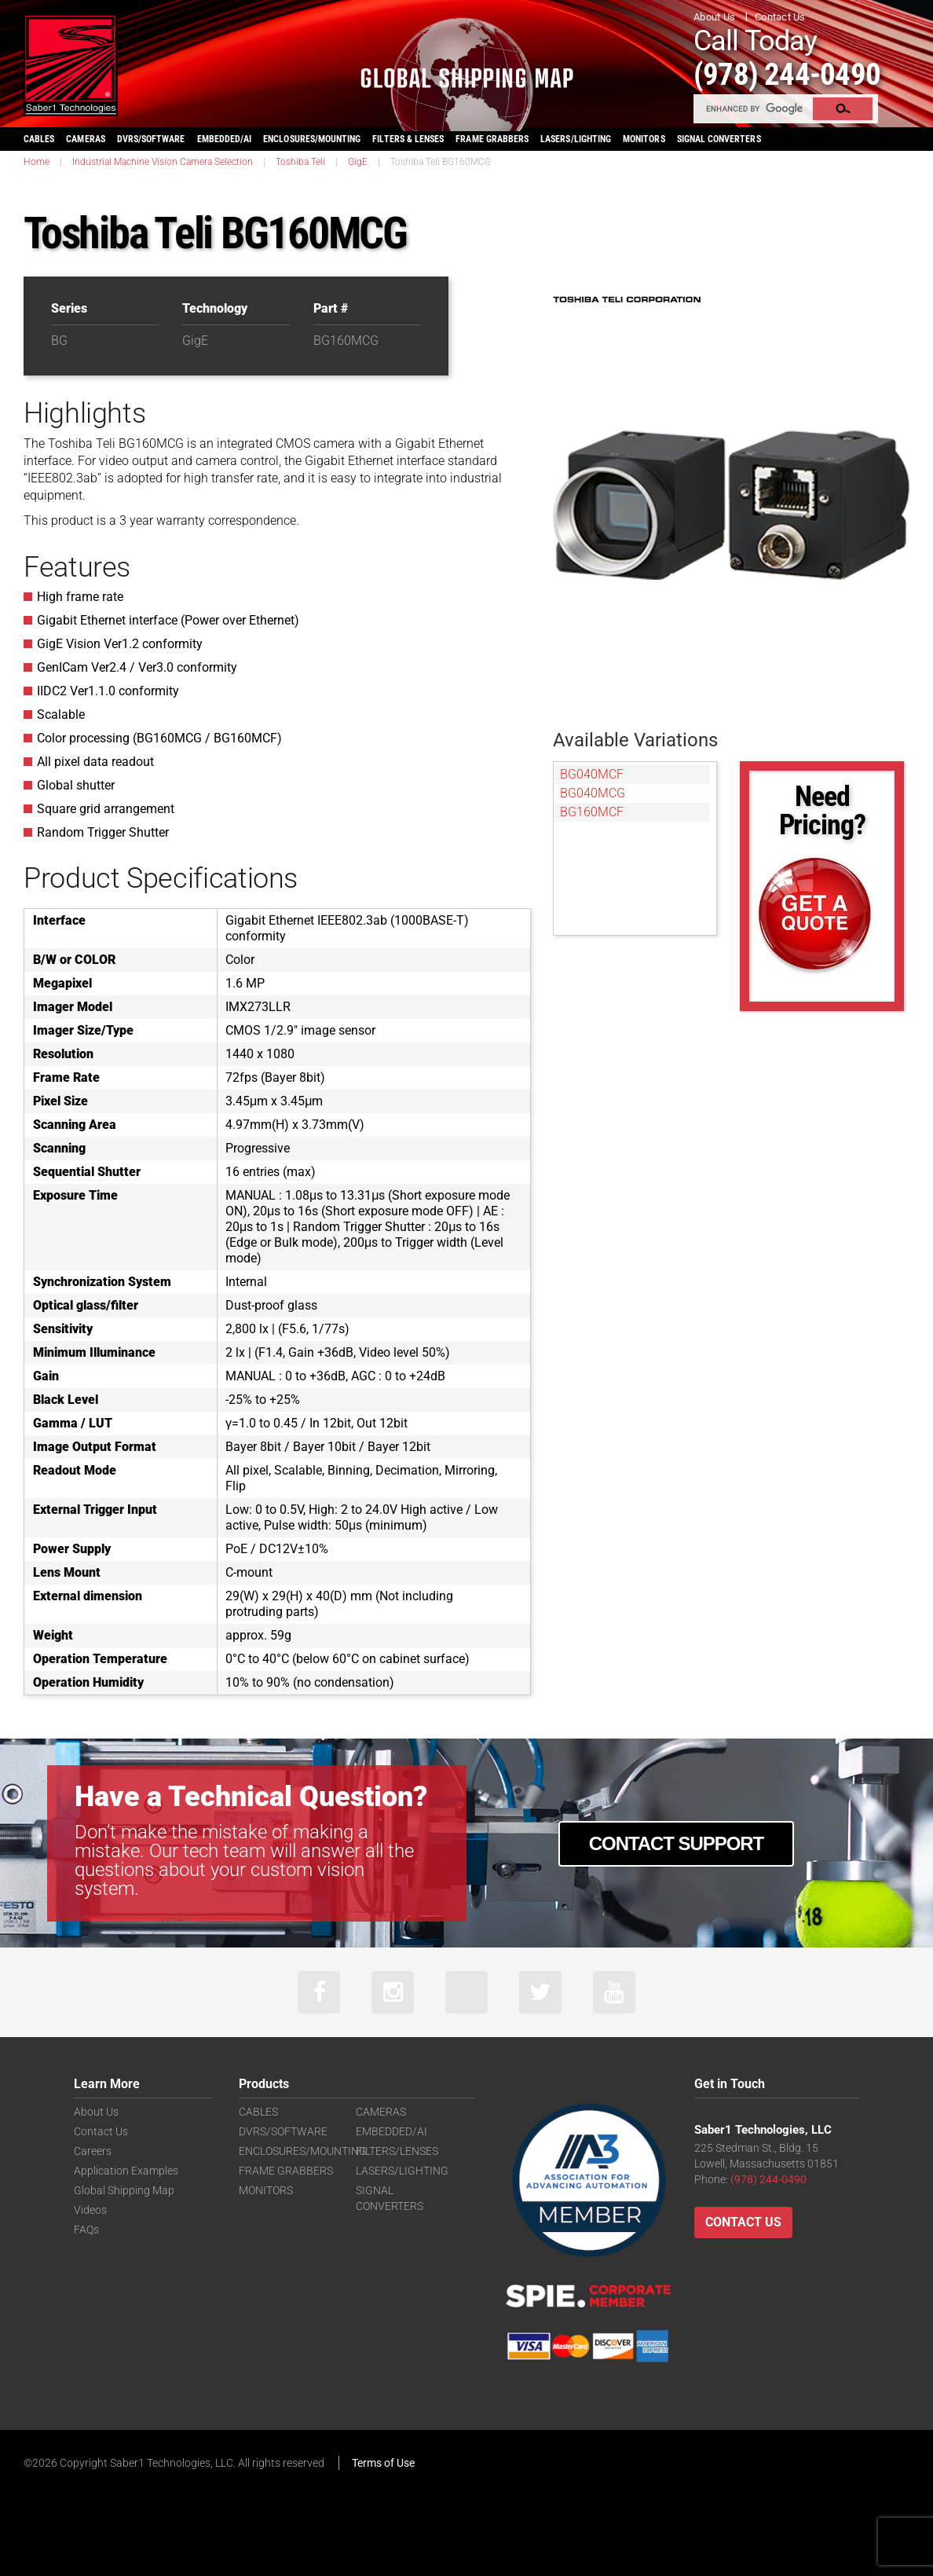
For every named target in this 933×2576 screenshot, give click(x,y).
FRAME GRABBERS (492, 139)
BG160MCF (592, 811)
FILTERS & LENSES (408, 139)
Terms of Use (383, 2463)
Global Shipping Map (124, 2191)
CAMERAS (85, 139)
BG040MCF (592, 774)
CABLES (39, 139)
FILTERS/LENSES (397, 2151)
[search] (754, 108)
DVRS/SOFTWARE (151, 139)
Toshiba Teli (300, 161)
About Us (714, 17)
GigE (358, 161)
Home (36, 161)
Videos (90, 2210)
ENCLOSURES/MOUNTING (303, 2151)
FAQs (86, 2230)
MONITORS (643, 139)
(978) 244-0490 (792, 73)
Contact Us (780, 17)
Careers (93, 2151)
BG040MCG (592, 793)
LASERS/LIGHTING (575, 139)
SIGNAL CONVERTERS (719, 139)
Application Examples (126, 2171)
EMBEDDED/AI (224, 139)
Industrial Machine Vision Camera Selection (162, 161)
